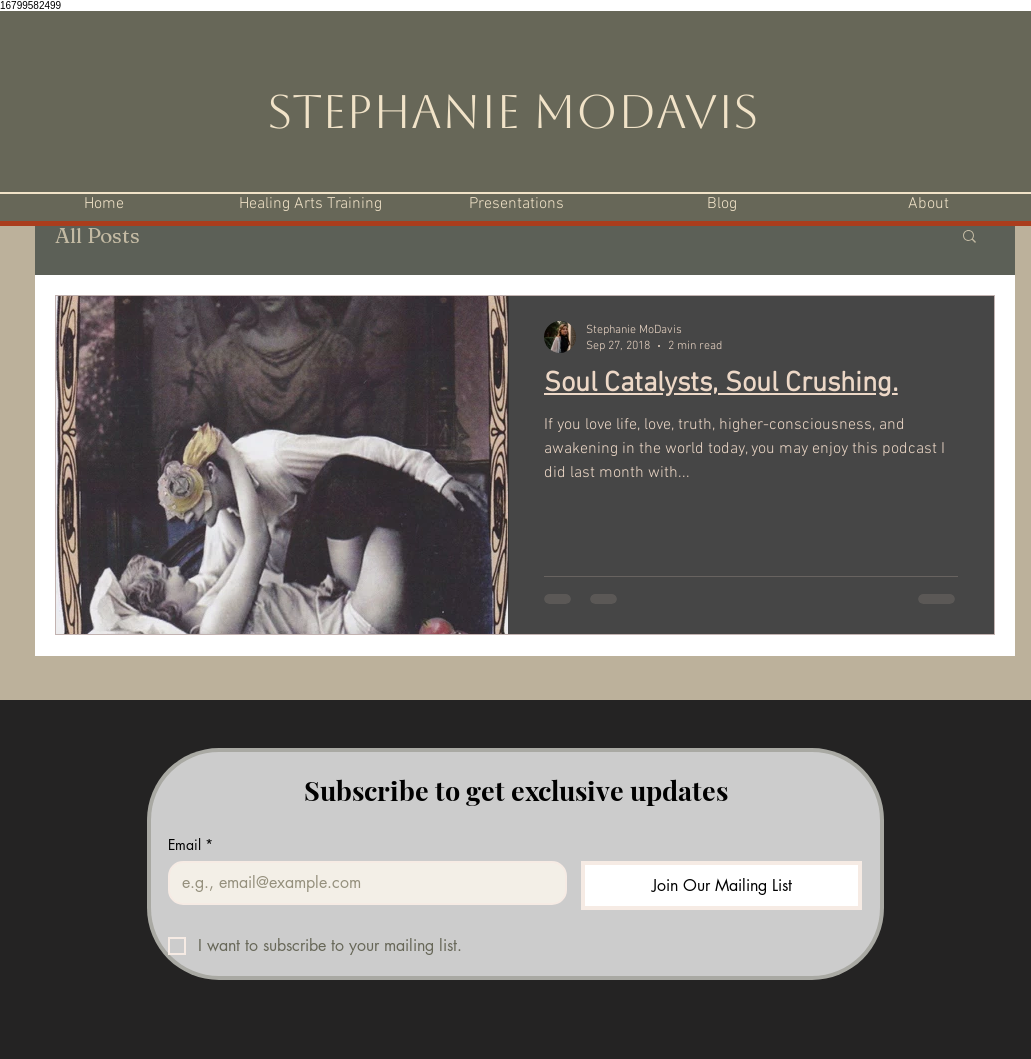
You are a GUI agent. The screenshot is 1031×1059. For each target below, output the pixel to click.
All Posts (97, 235)
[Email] (362, 883)
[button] (969, 237)
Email (190, 844)
